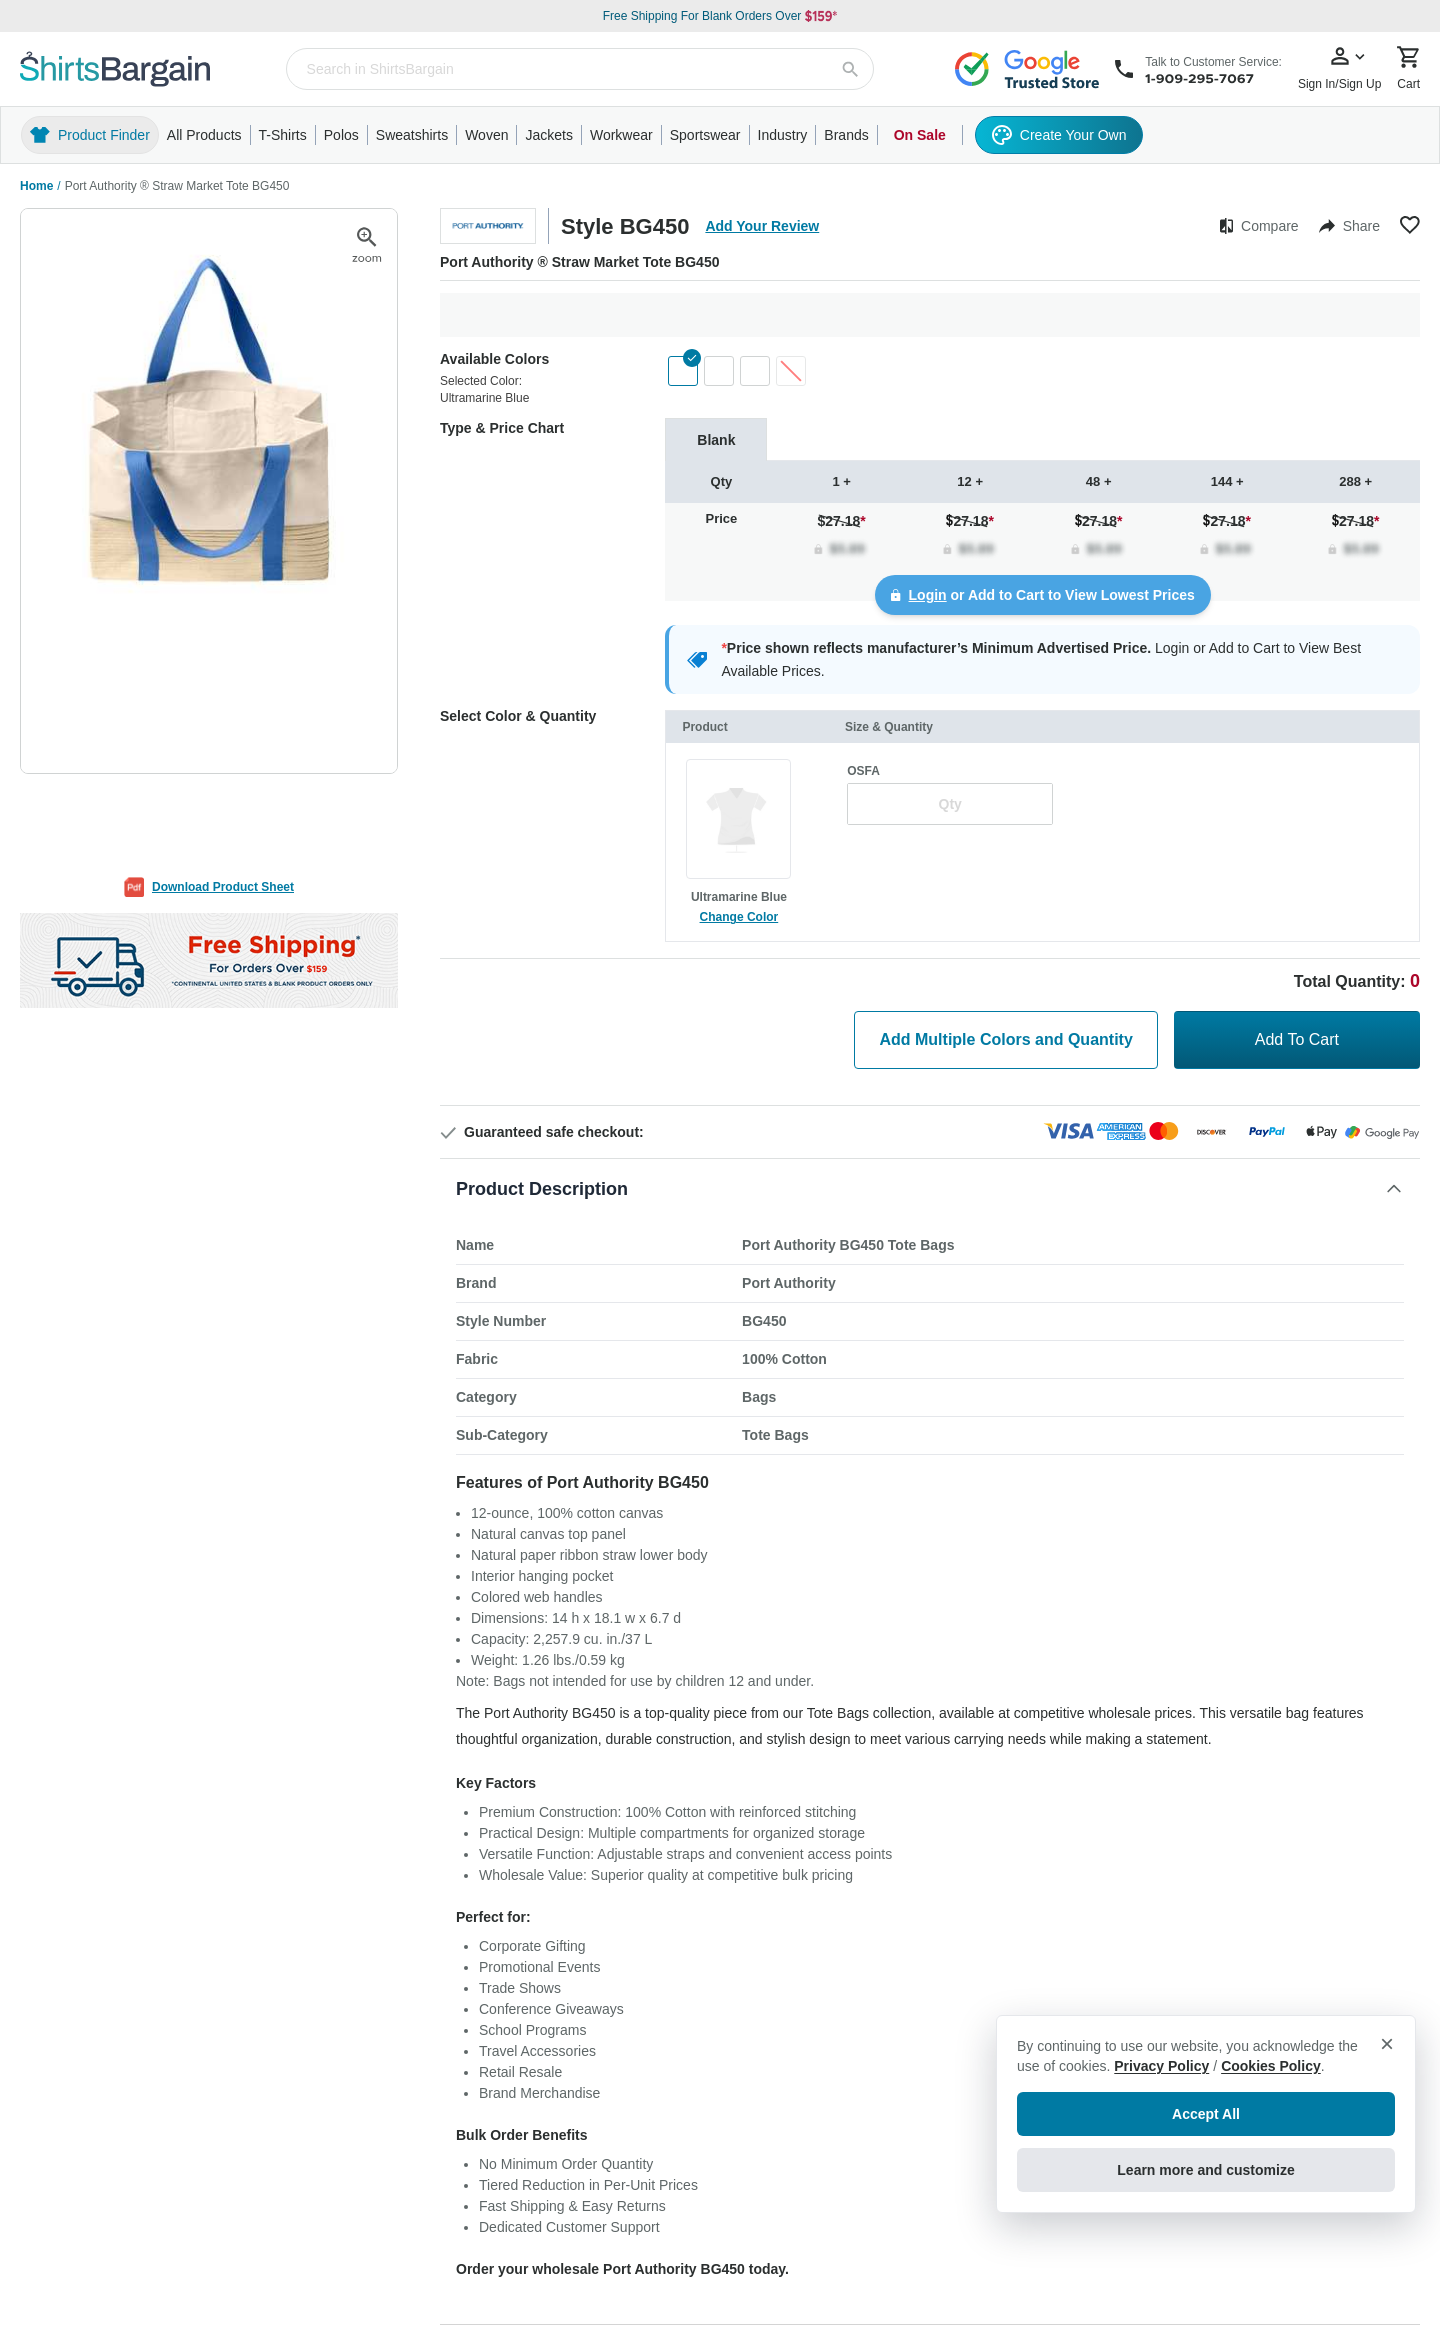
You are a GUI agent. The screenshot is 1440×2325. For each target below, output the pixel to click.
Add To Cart (1297, 1039)
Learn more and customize (1205, 2170)
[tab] (716, 439)
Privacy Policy (1161, 2066)
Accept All (1206, 2114)
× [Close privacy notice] (1387, 2043)
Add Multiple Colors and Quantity (1005, 1039)
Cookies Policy (1271, 2066)
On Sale (920, 135)
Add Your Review (762, 226)
